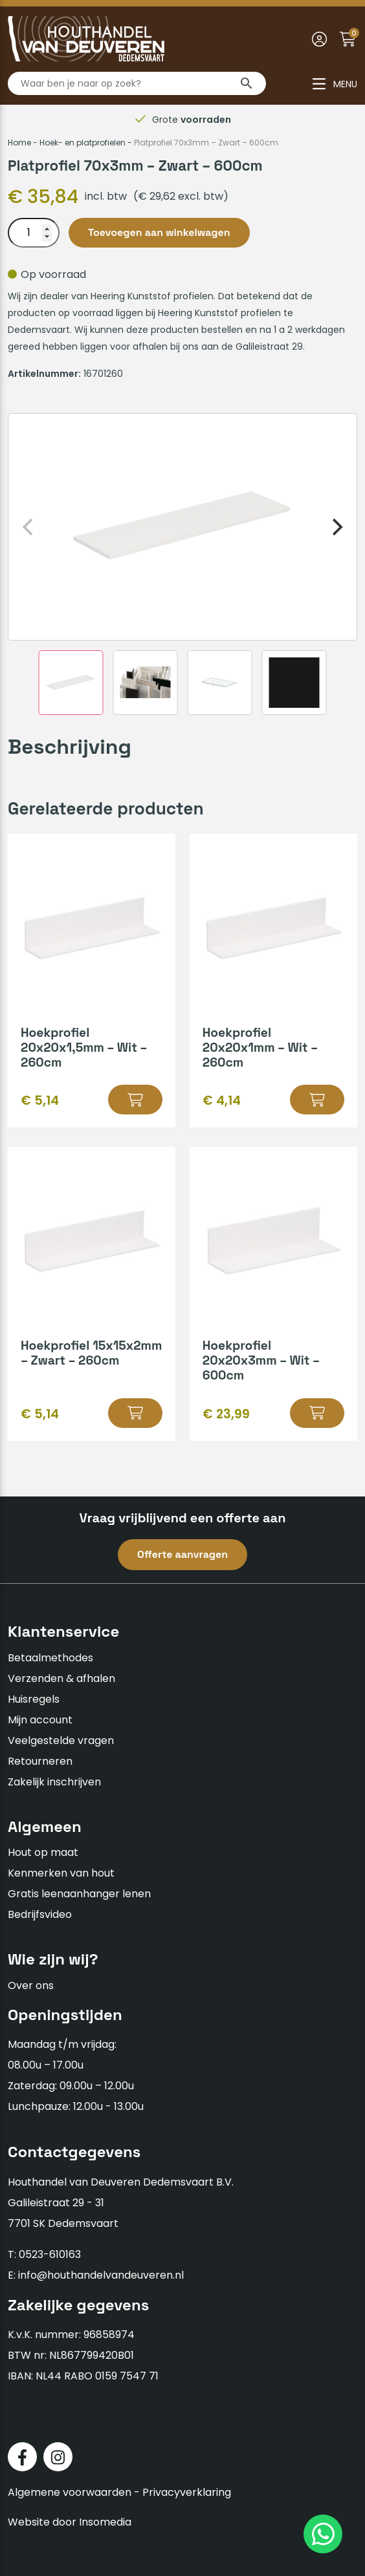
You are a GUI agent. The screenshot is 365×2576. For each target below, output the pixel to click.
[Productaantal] (34, 233)
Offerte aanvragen (182, 1554)
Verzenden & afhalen (61, 1678)
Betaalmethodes (50, 1657)
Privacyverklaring (186, 2492)
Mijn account (40, 1719)
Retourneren (40, 1761)
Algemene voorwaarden (69, 2492)
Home (19, 142)
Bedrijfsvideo (40, 1914)
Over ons (31, 1985)
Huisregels (34, 1699)
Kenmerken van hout (61, 1873)
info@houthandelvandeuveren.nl (101, 2275)
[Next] (336, 527)
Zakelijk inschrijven (54, 1781)
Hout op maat (43, 1852)
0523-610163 (50, 2254)
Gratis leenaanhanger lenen (79, 1893)
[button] (135, 1099)
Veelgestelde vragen (61, 1740)
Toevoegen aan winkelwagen (159, 232)
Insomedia (105, 2522)
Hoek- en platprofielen (82, 142)
